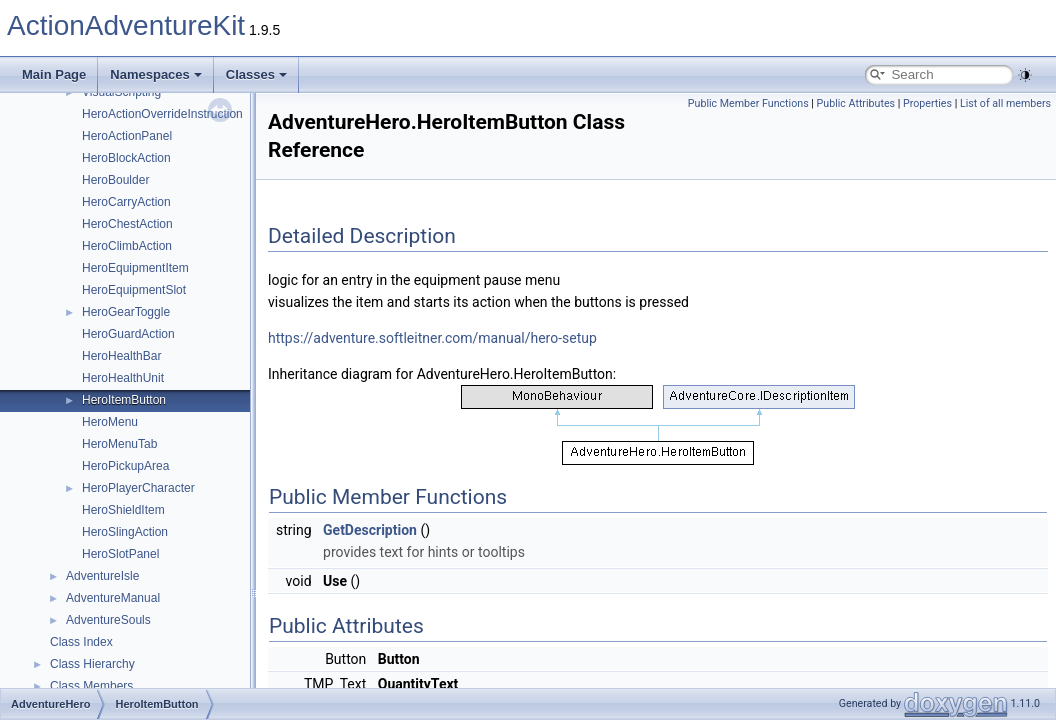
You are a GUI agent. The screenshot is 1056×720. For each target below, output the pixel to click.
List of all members (1005, 103)
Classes (256, 74)
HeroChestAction (127, 224)
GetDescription (370, 530)
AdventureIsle (102, 576)
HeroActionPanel (127, 136)
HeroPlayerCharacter (138, 488)
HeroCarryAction (126, 202)
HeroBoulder (115, 180)
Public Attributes (856, 103)
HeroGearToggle (126, 312)
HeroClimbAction (127, 246)
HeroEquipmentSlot (134, 290)
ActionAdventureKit (126, 25)
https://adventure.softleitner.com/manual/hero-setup (432, 338)
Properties (927, 103)
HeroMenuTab (119, 444)
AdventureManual (113, 598)
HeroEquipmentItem (135, 268)
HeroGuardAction (128, 334)
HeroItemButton (124, 400)
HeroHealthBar (121, 356)
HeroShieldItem (123, 510)
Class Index (81, 642)
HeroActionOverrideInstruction (162, 114)
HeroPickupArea (125, 466)
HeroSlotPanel (120, 554)
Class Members (91, 686)
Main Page (54, 74)
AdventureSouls (108, 620)
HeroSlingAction (125, 532)
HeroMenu (110, 422)
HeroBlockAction (126, 158)
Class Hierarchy (92, 664)
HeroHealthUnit (123, 378)
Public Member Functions (748, 103)
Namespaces (156, 74)
